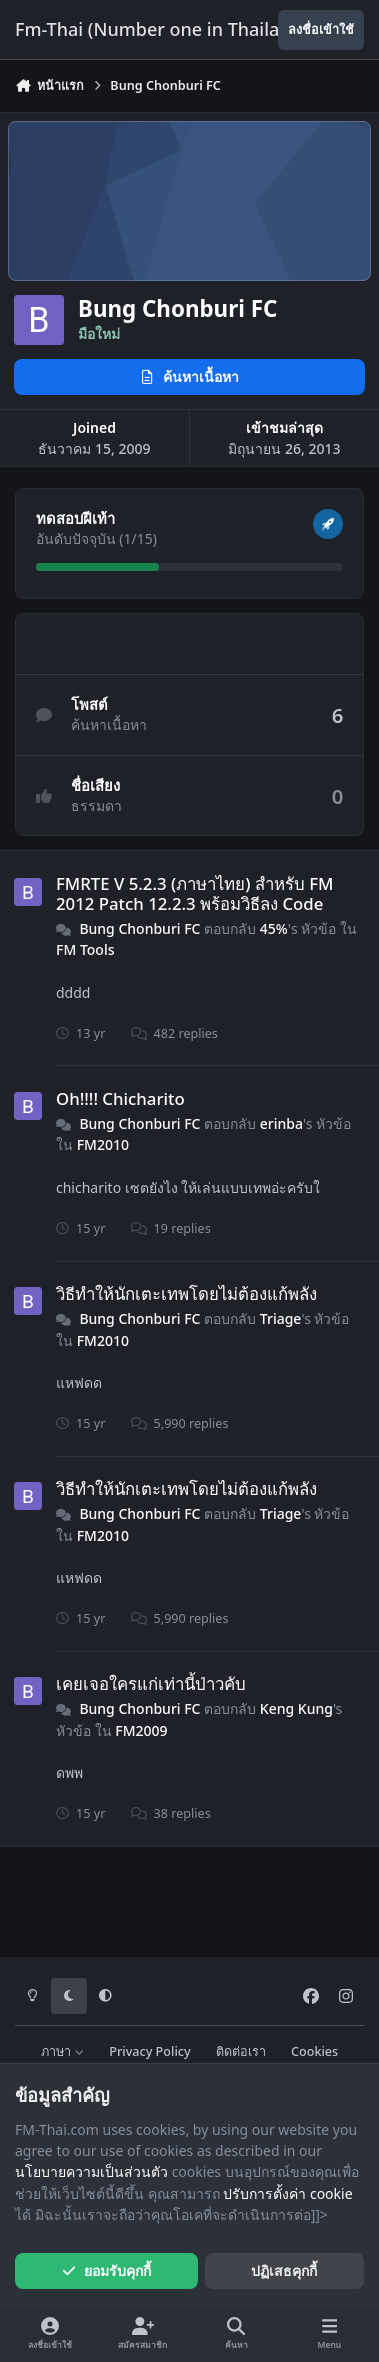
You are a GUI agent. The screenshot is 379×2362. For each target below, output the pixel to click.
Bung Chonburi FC (139, 928)
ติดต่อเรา (241, 2051)
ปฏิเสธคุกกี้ (284, 2270)
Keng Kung (296, 1708)
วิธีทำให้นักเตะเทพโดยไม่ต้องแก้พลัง (186, 1293)
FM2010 (103, 1144)
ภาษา (62, 2051)
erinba (281, 1123)
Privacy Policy (149, 2051)
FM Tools (85, 949)
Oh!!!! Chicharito (120, 1098)
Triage (281, 1318)
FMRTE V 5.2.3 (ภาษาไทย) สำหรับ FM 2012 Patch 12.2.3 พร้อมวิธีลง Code (194, 893)
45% (274, 928)
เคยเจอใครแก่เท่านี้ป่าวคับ (151, 1683)
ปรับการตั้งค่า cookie (287, 2193)
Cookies (314, 2051)
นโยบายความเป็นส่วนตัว (91, 2171)
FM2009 (141, 1730)
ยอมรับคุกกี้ (106, 2270)
